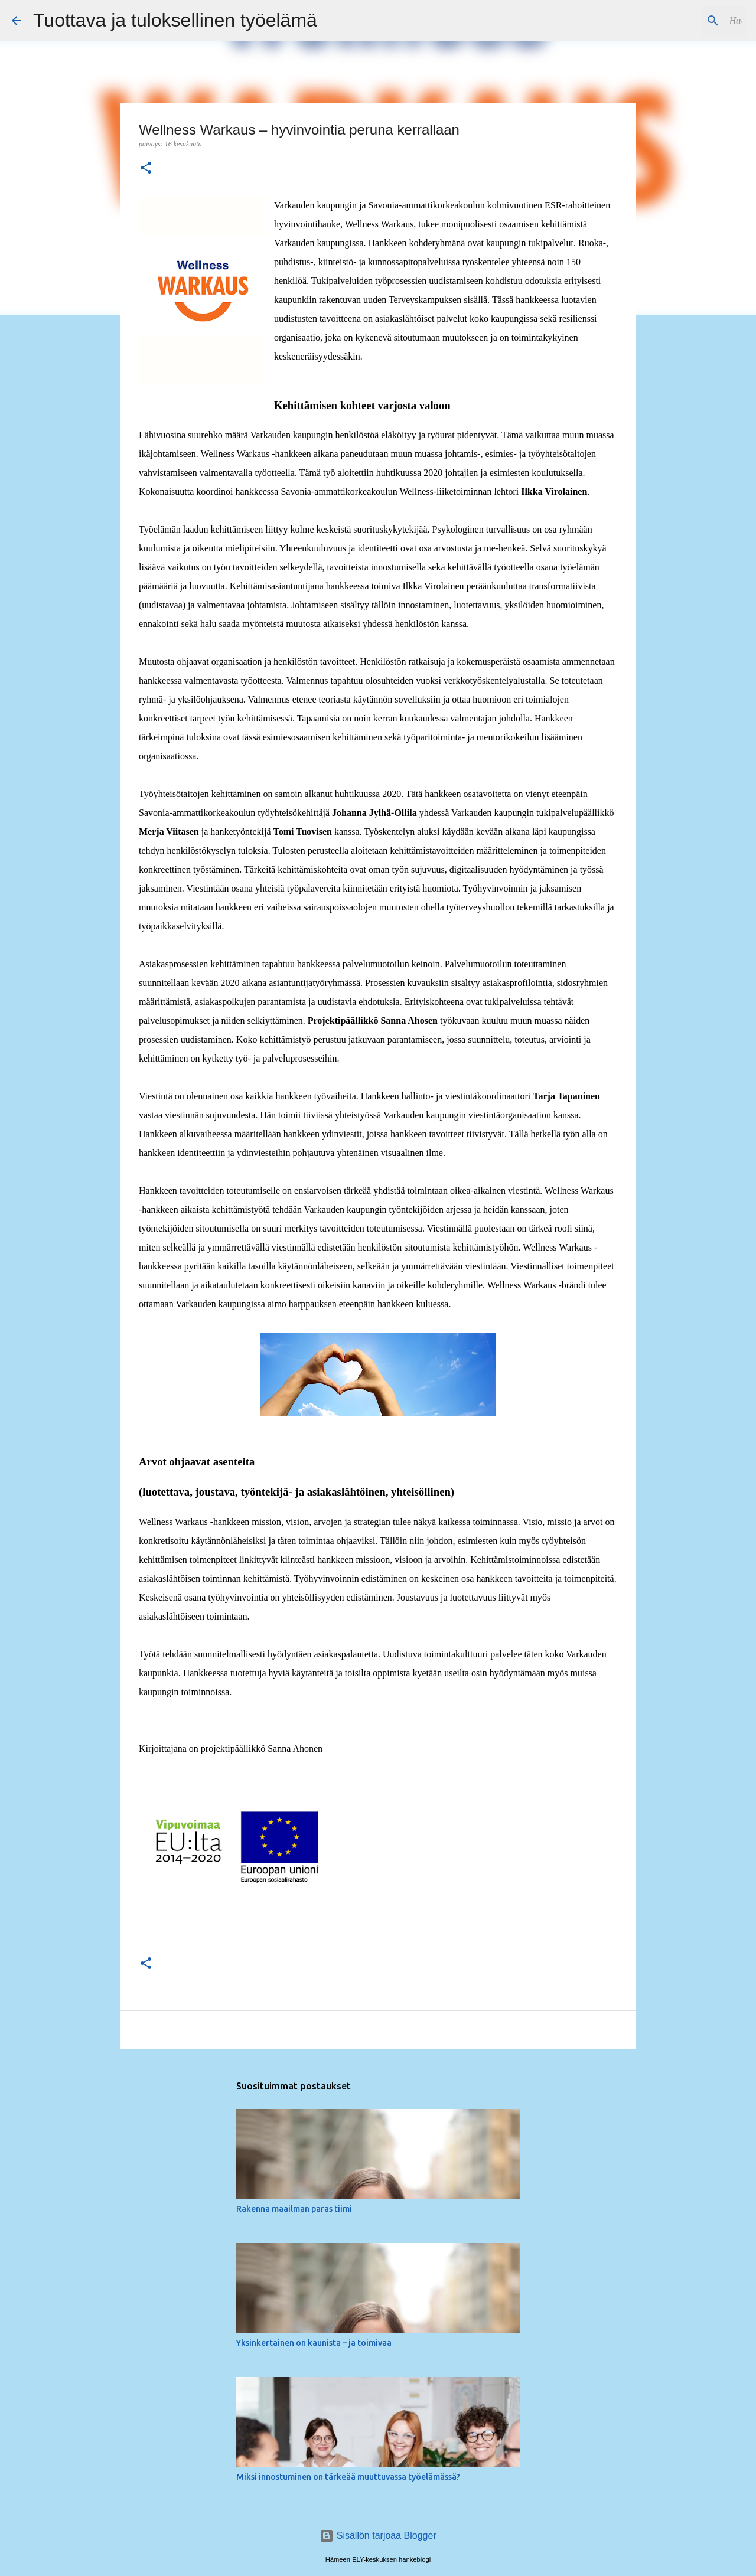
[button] (146, 169)
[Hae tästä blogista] (685, 20)
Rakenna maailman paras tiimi (294, 2208)
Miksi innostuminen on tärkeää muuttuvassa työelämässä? (348, 2477)
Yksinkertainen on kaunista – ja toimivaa (314, 2343)
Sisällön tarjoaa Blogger (378, 2536)
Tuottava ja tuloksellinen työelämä (175, 20)
